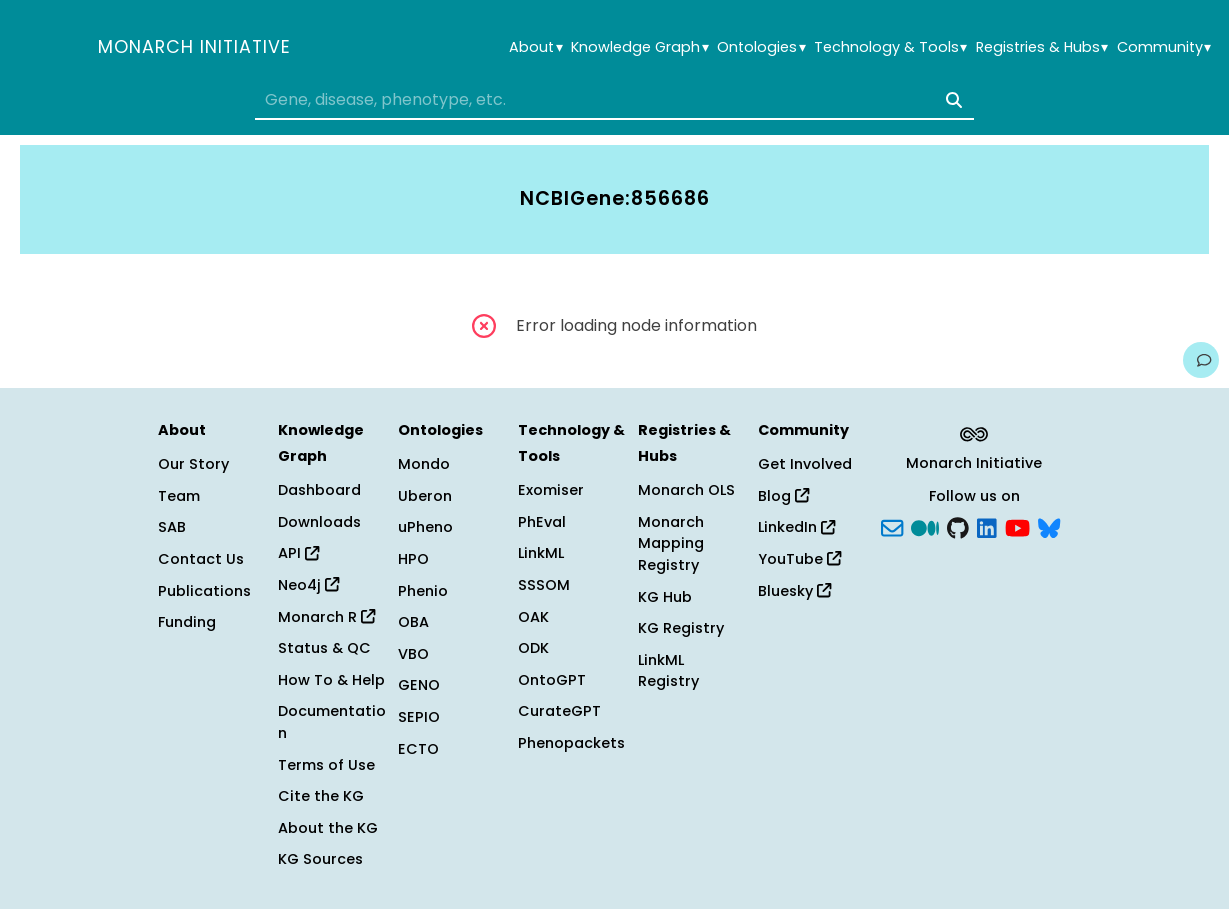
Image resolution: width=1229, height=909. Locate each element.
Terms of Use (326, 765)
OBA (413, 622)
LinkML (541, 553)
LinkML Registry (668, 671)
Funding (187, 622)
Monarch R (326, 617)
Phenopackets (571, 743)
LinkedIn (796, 527)
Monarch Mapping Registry (671, 543)
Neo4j (308, 585)
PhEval (542, 522)
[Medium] (925, 526)
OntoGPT (552, 680)
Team (179, 496)
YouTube (799, 559)
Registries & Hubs (1042, 47)
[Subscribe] (892, 526)
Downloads (319, 522)
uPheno (425, 527)
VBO (413, 654)
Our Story (193, 464)
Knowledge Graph (639, 47)
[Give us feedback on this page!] (1201, 360)
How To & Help (331, 680)
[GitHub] (958, 526)
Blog (783, 496)
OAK (533, 617)
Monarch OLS (686, 490)
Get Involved (805, 464)
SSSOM (544, 585)
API (298, 553)
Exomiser (551, 490)
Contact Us (201, 559)
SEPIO (419, 717)
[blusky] (1049, 526)
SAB (172, 527)
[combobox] (614, 100)
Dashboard (319, 490)
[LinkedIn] (987, 526)
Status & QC (324, 648)
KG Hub (665, 597)
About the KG (328, 828)
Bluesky (794, 591)
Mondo (424, 464)
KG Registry (681, 628)
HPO (413, 559)
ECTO (418, 749)
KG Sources (320, 859)
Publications (204, 591)
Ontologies (761, 47)
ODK (533, 648)
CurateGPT (559, 711)
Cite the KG (321, 796)
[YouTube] (1017, 526)
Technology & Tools (890, 47)
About (535, 47)
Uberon (425, 496)
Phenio (423, 591)
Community (1164, 47)
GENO (419, 685)
